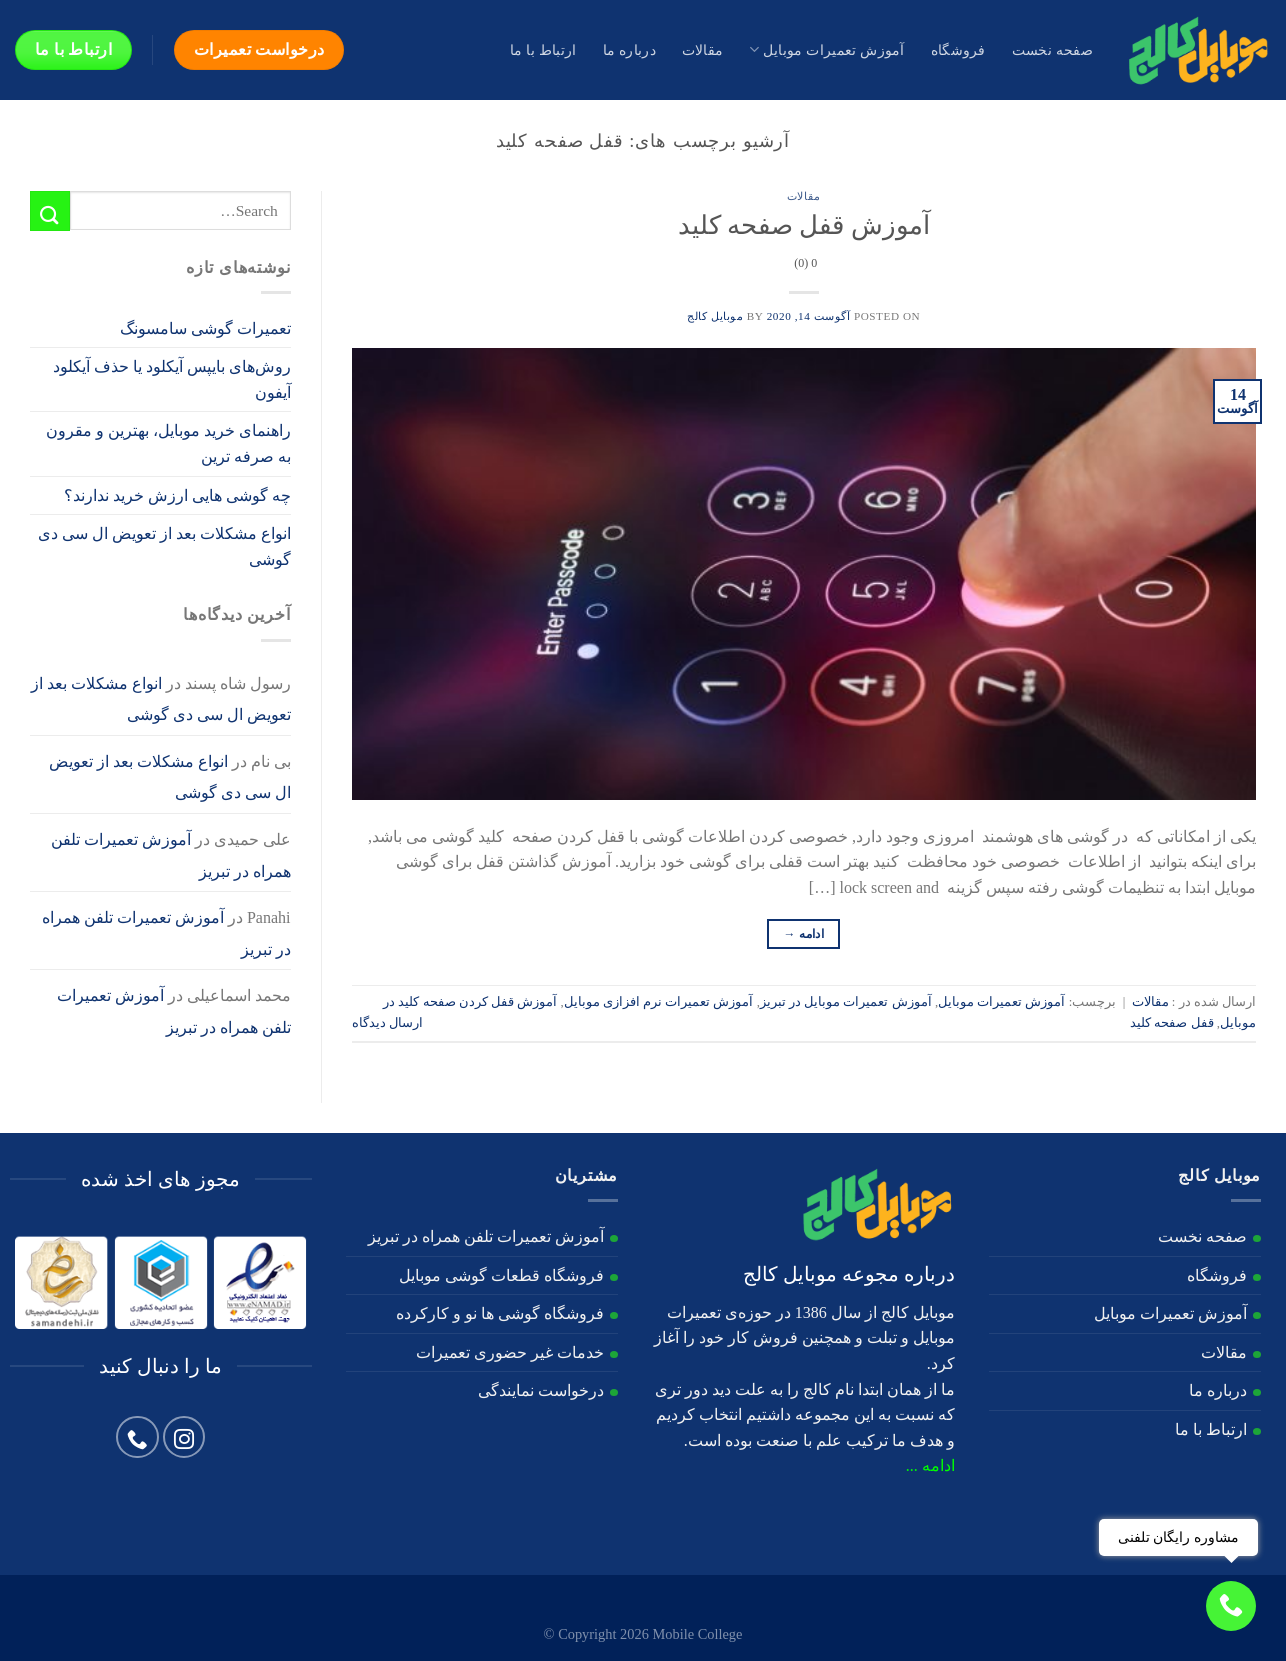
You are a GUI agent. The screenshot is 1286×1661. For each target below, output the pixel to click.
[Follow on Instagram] (184, 1437)
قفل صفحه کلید (1171, 1023)
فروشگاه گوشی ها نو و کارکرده (500, 1313)
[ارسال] (50, 210)
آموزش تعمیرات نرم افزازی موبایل (659, 1002)
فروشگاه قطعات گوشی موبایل (501, 1275)
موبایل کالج (715, 316)
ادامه (803, 934)
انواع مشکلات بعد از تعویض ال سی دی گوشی (164, 546)
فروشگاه (958, 50)
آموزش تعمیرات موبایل (826, 49)
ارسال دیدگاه (387, 1023)
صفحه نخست (1052, 50)
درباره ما (629, 50)
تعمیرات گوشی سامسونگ (205, 328)
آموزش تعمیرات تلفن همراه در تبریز (486, 1236)
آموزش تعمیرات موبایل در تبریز (846, 1002)
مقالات (702, 50)
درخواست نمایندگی (541, 1390)
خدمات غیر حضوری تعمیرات (510, 1352)
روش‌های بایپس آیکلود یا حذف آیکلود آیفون (172, 379)
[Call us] (137, 1437)
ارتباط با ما (543, 50)
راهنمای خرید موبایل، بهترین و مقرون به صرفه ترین (168, 443)
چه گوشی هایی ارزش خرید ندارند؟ (177, 495)
